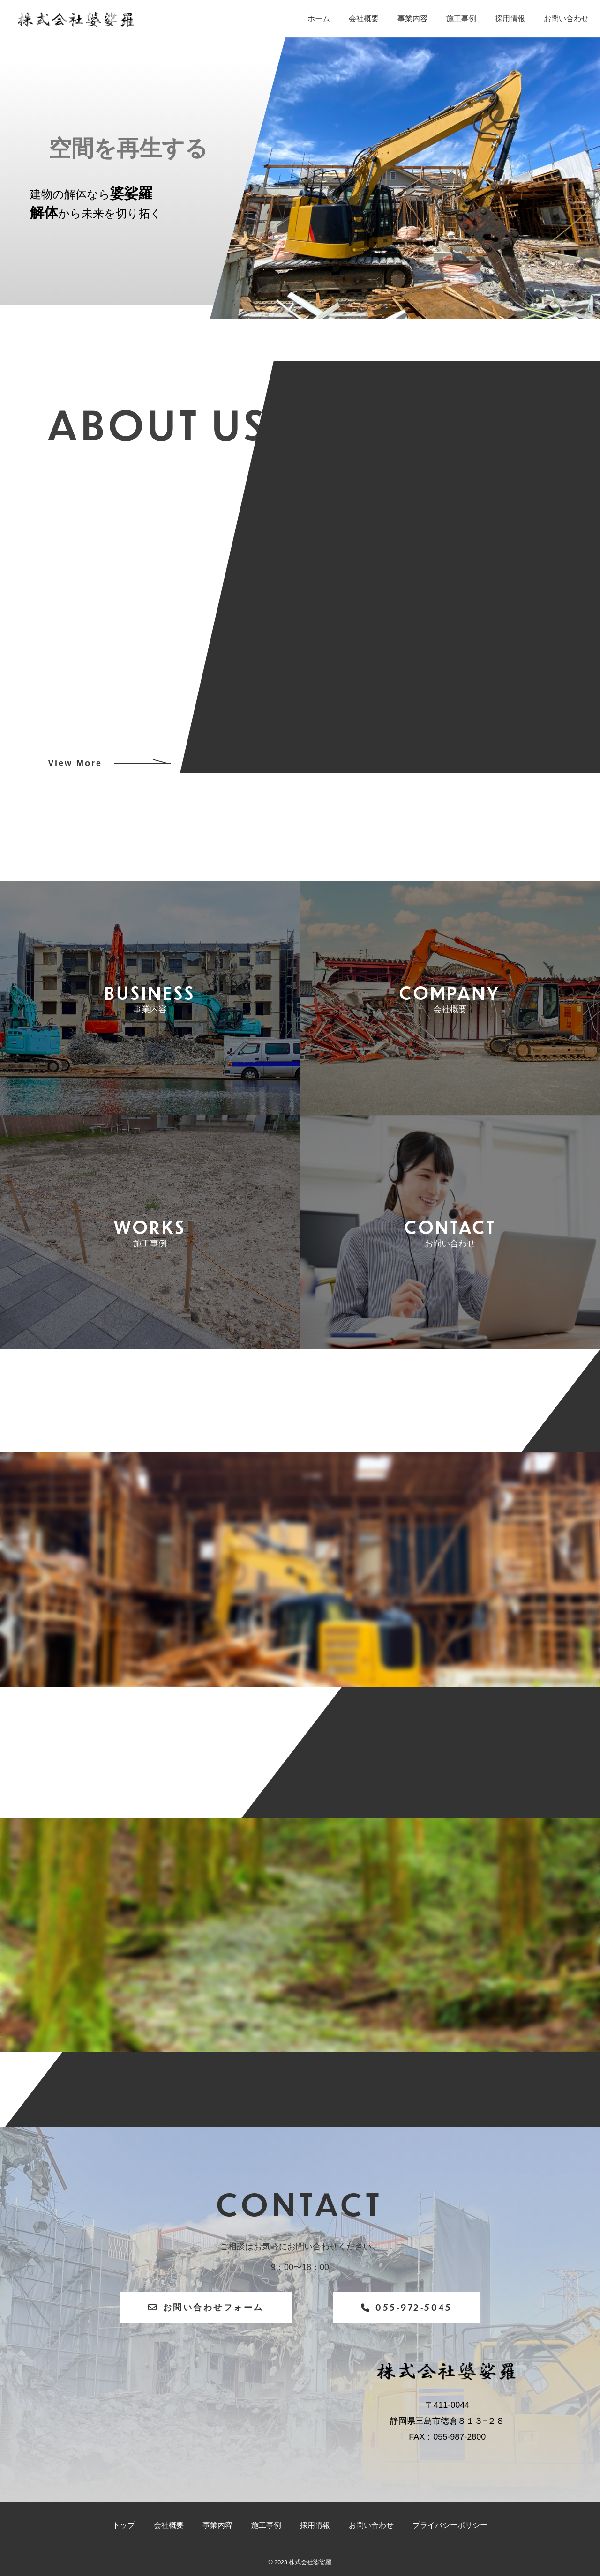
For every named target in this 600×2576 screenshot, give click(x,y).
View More (75, 763)
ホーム (319, 18)
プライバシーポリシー (450, 2525)
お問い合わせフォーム (206, 2306)
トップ (123, 2525)
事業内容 (413, 18)
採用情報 (510, 18)
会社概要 (364, 18)
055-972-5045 (406, 2307)
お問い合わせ (566, 18)
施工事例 (461, 18)
